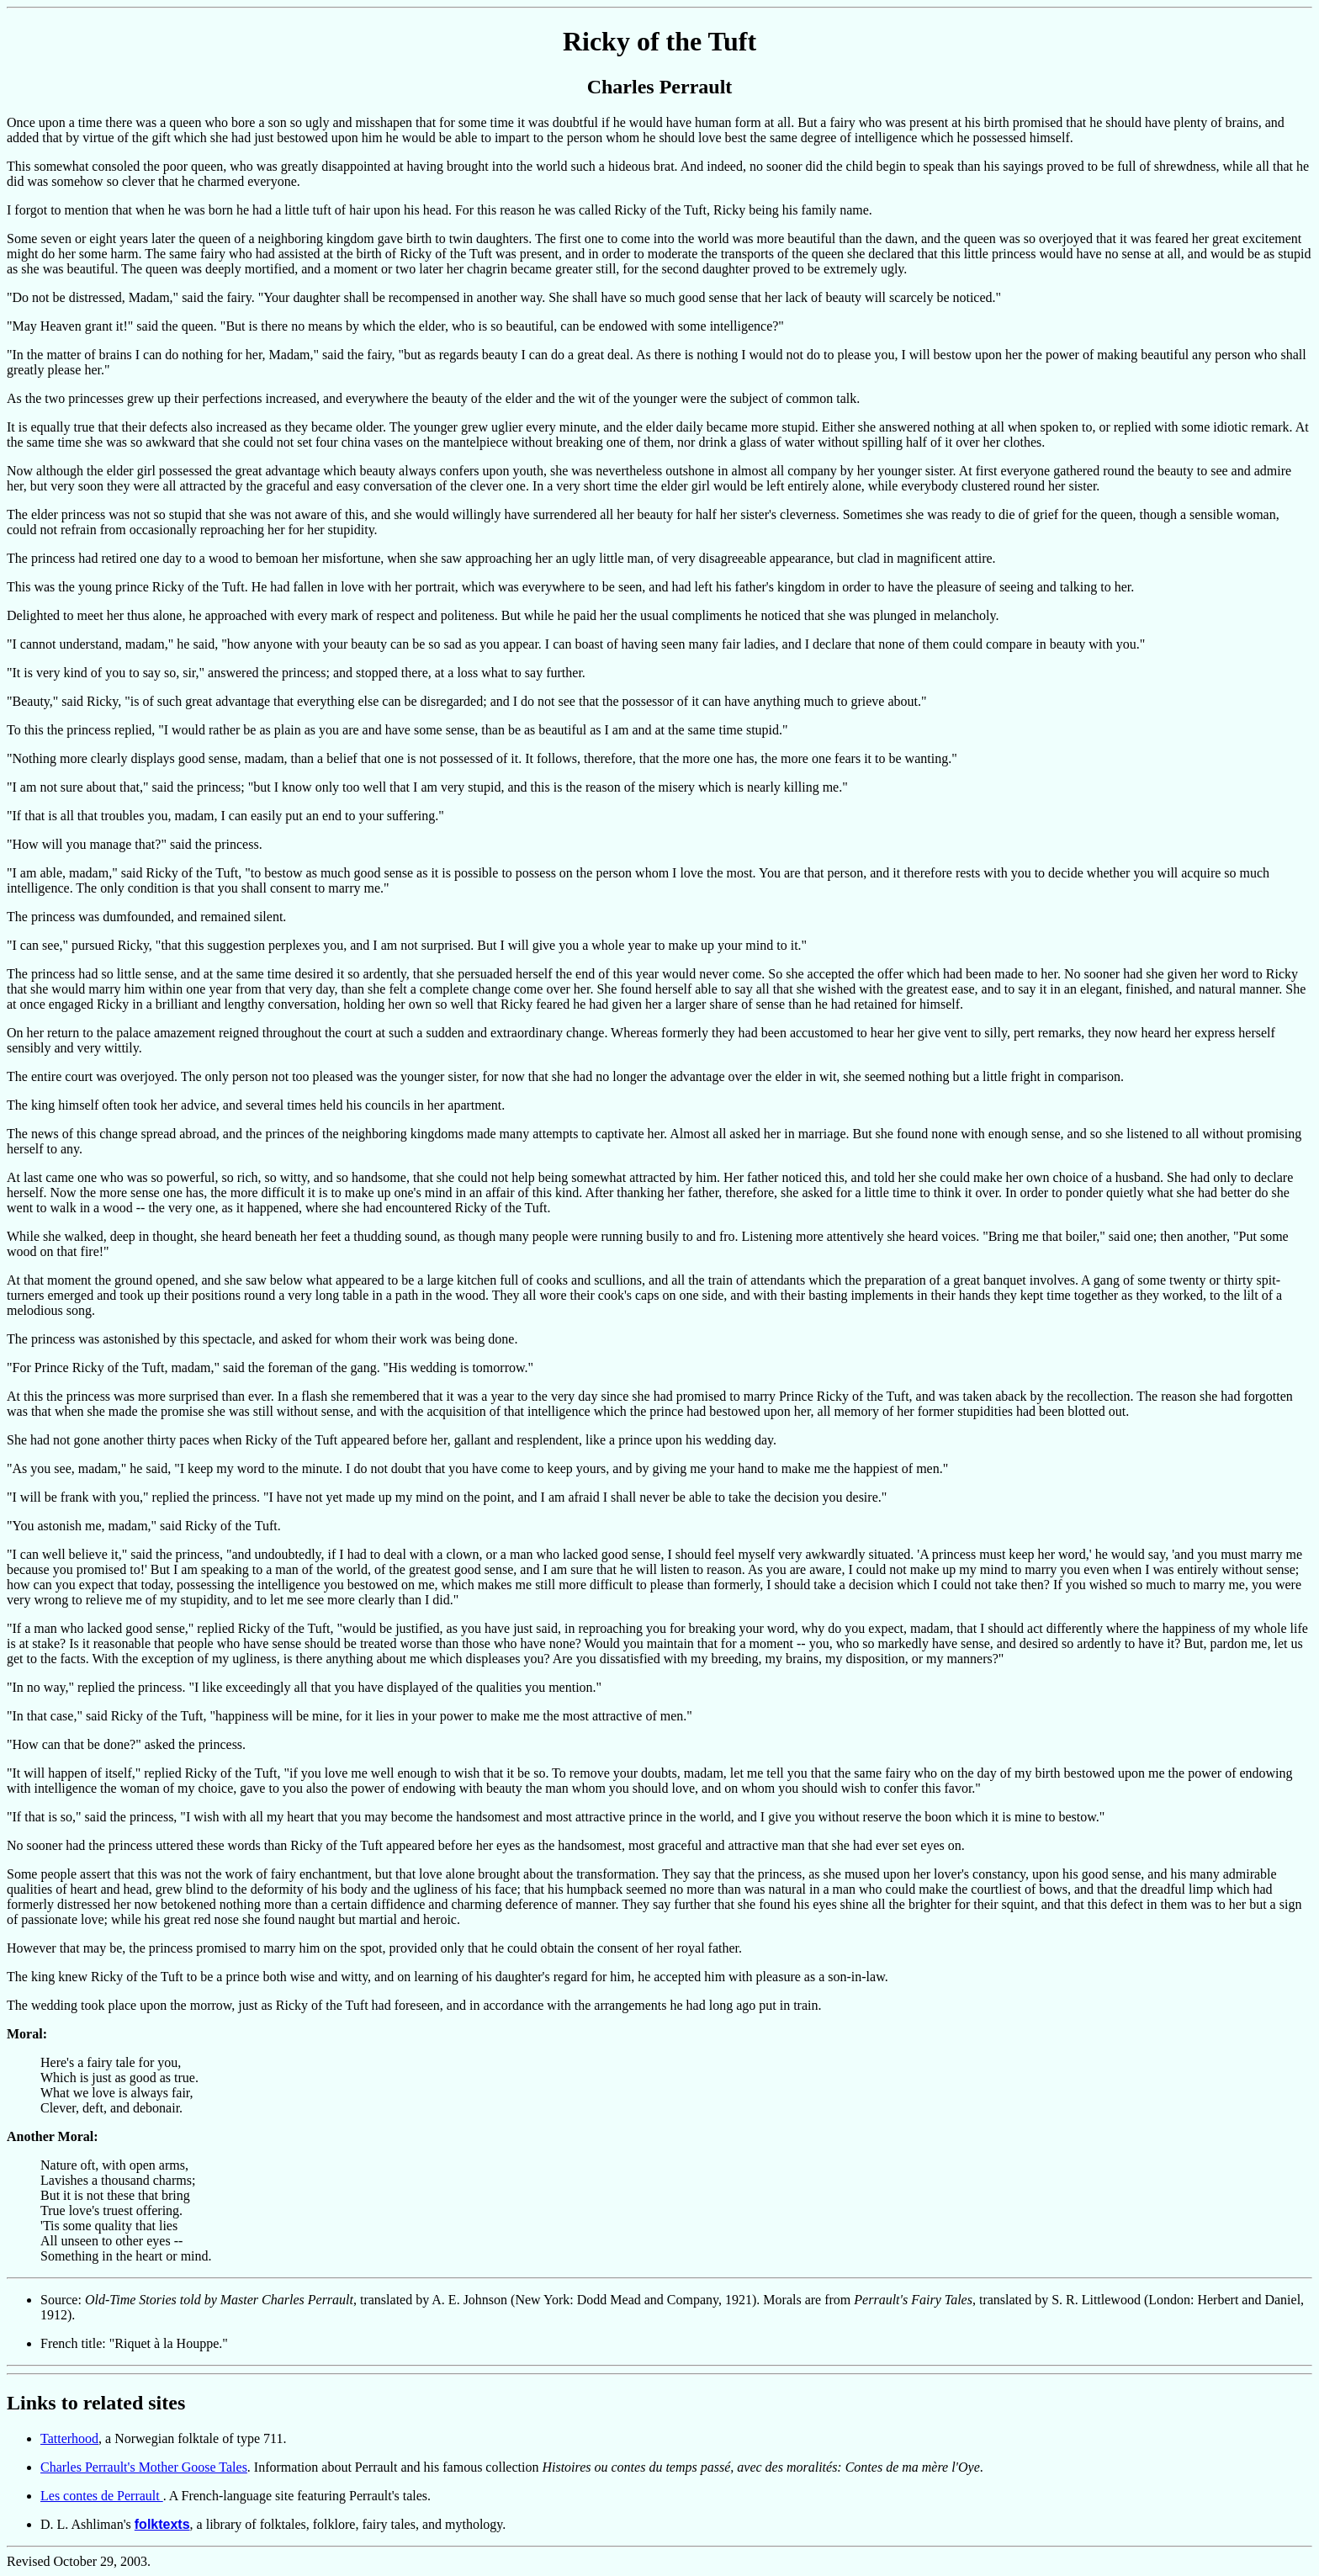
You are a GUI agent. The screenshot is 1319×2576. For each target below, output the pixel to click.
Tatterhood (69, 2438)
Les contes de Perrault (101, 2496)
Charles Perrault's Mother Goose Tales (143, 2467)
